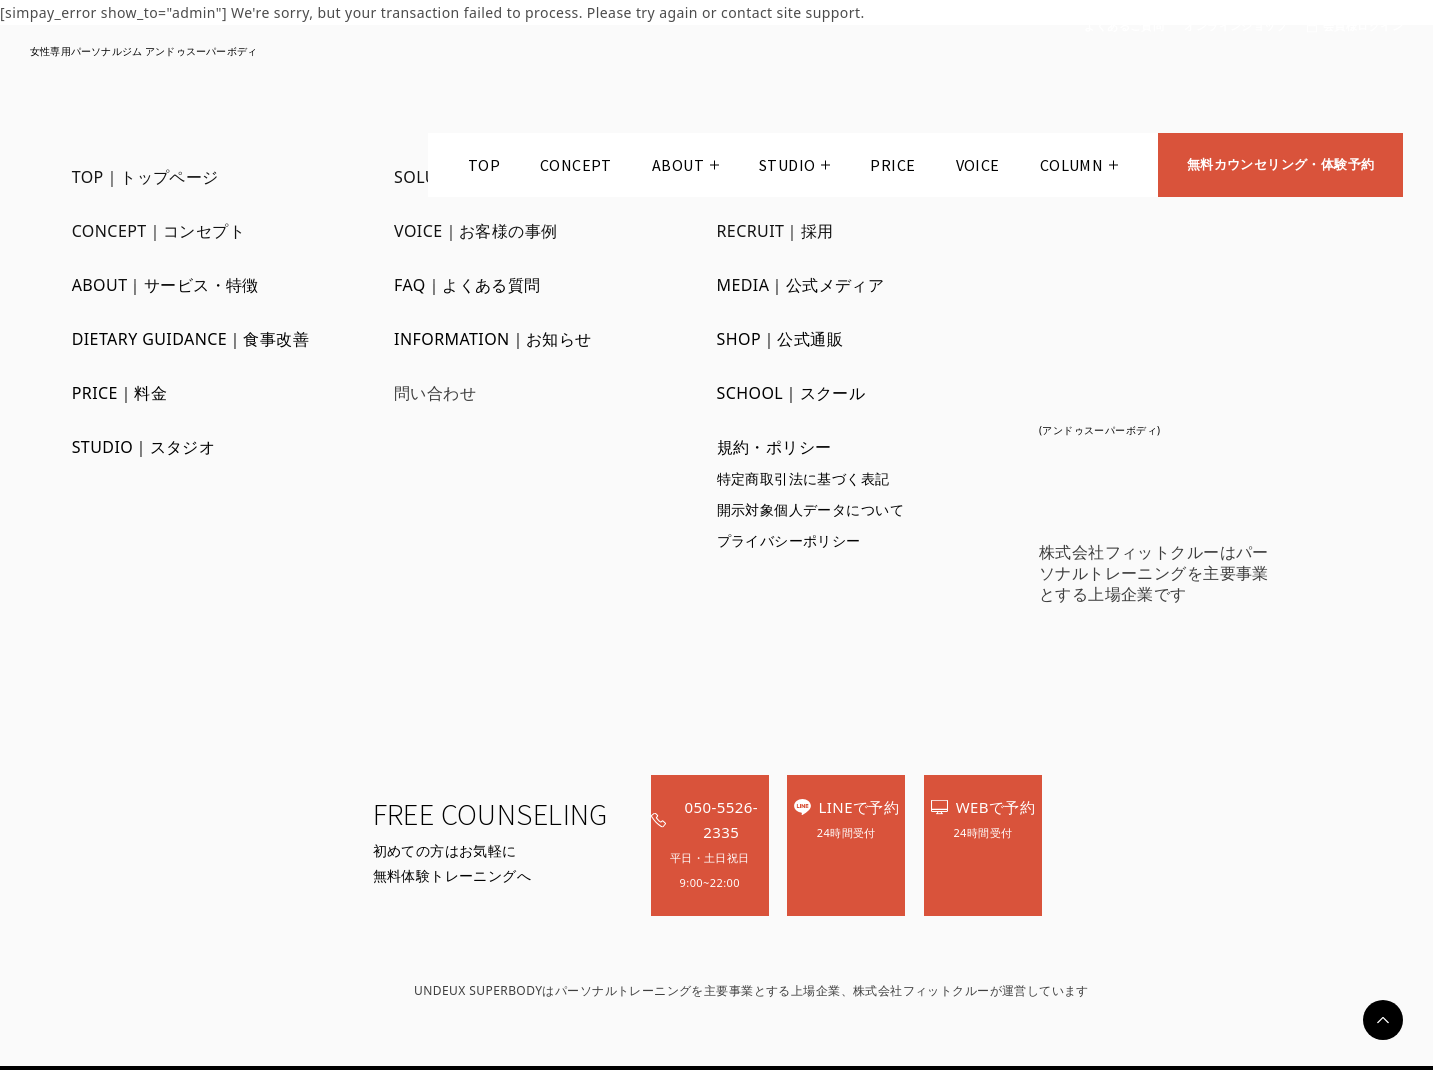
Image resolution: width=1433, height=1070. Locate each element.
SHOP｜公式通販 (780, 339)
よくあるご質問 (1124, 26)
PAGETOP (1383, 1020)
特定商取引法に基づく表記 (803, 478)
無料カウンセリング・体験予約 (1279, 169)
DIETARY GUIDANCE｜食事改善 (191, 339)
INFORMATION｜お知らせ (493, 339)
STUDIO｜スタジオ (144, 447)
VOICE (974, 169)
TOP (481, 169)
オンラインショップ (1235, 26)
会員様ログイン (1363, 26)
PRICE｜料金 (119, 393)
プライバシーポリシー (789, 540)
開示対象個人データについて (810, 509)
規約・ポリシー (774, 447)
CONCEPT (573, 169)
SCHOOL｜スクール (791, 393)
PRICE (889, 169)
